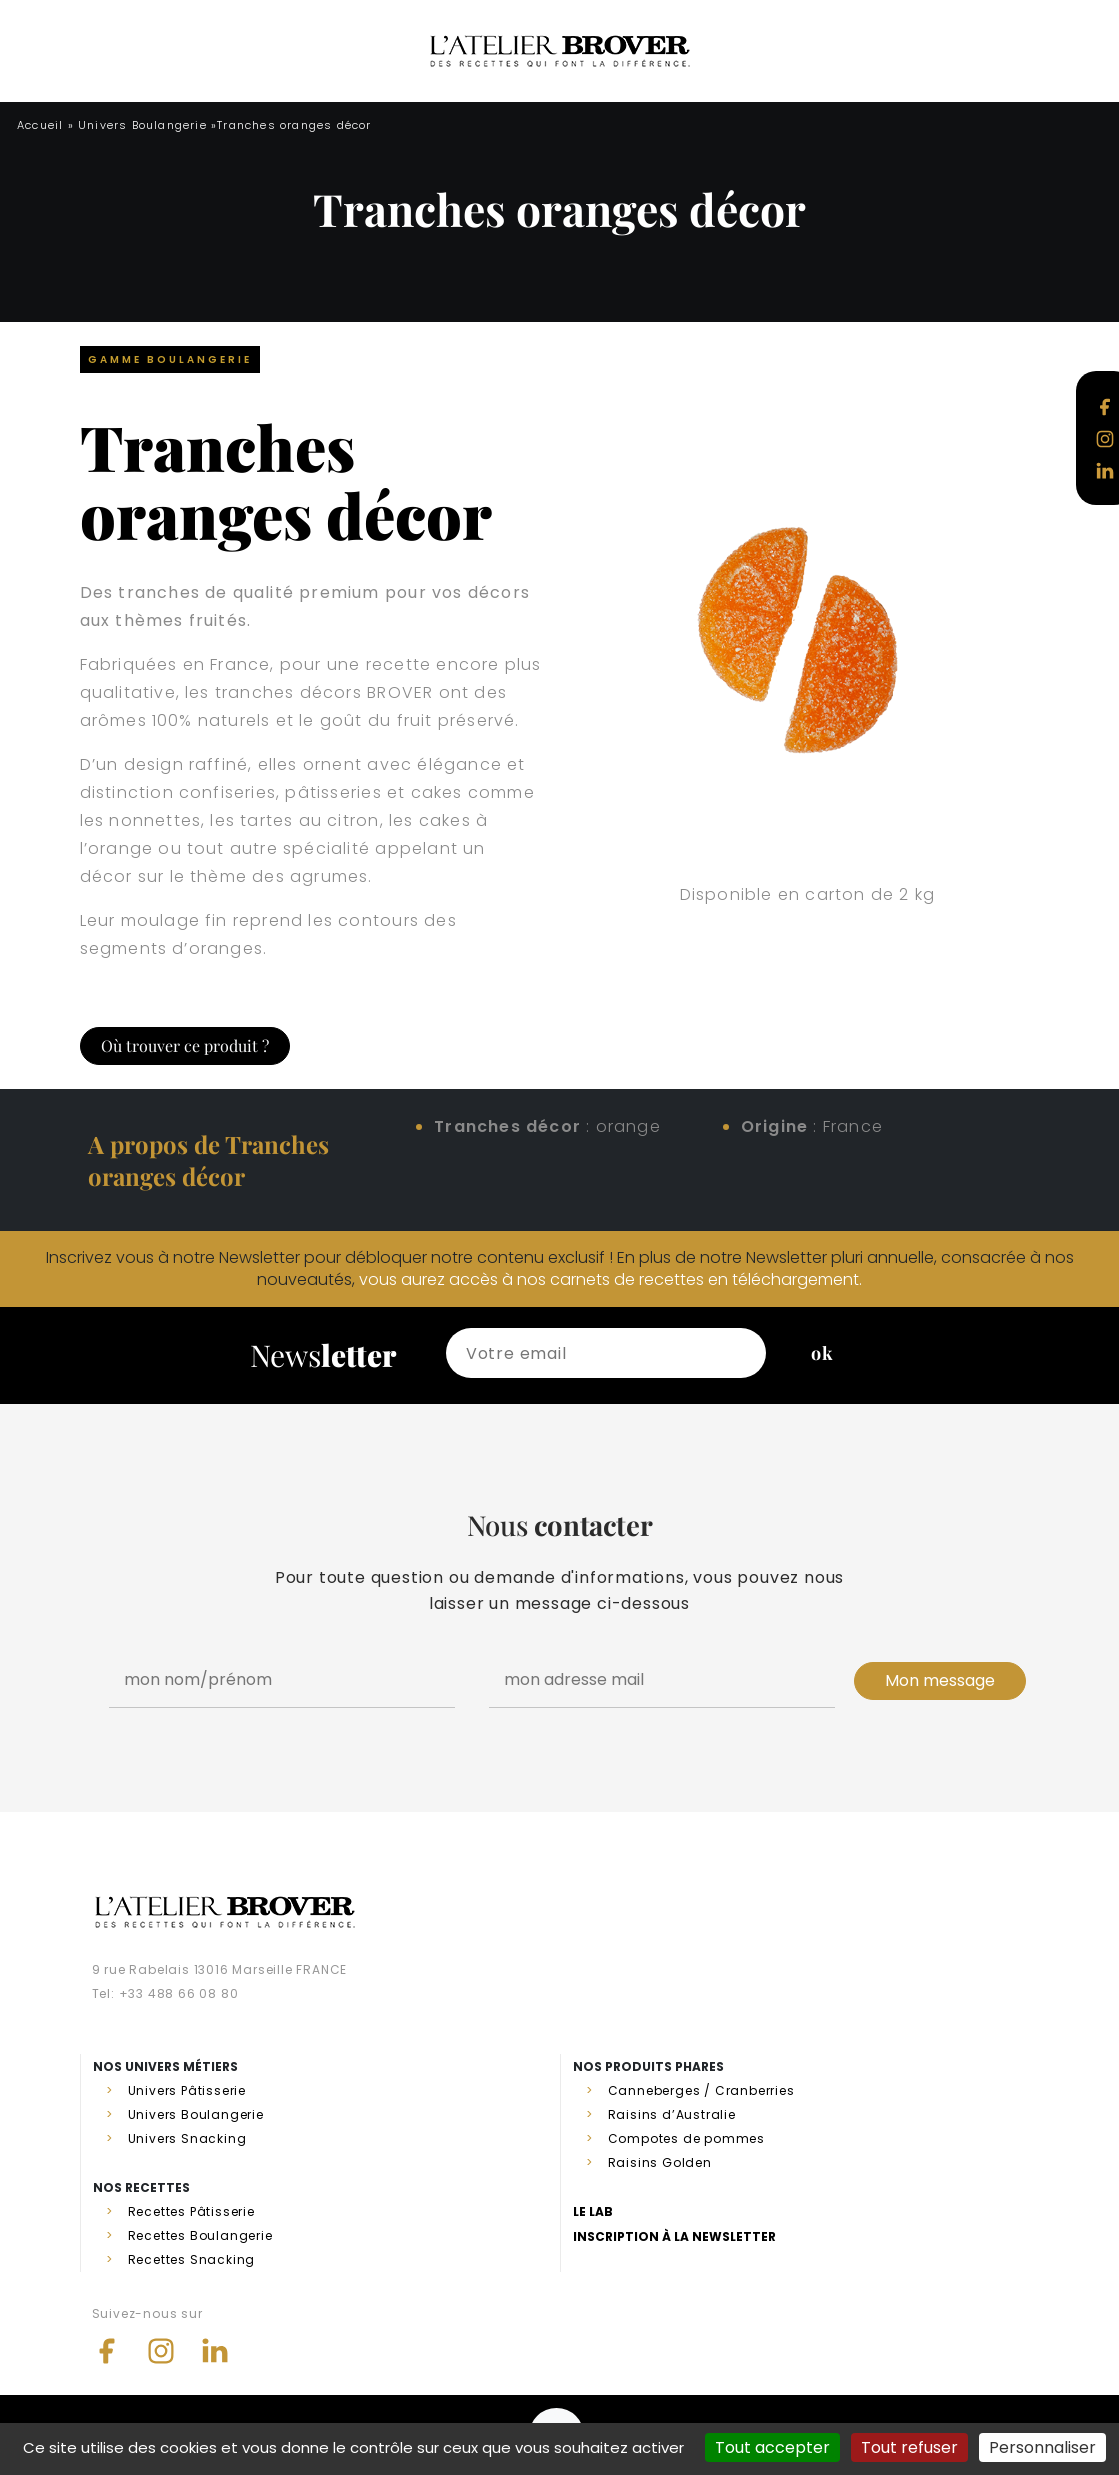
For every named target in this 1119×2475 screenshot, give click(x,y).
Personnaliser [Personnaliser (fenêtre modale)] (1042, 2447)
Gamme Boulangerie (170, 359)
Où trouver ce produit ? (185, 1045)
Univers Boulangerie (142, 125)
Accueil (40, 125)
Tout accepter (772, 2447)
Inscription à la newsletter (674, 2236)
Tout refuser (909, 2447)
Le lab (593, 2211)
